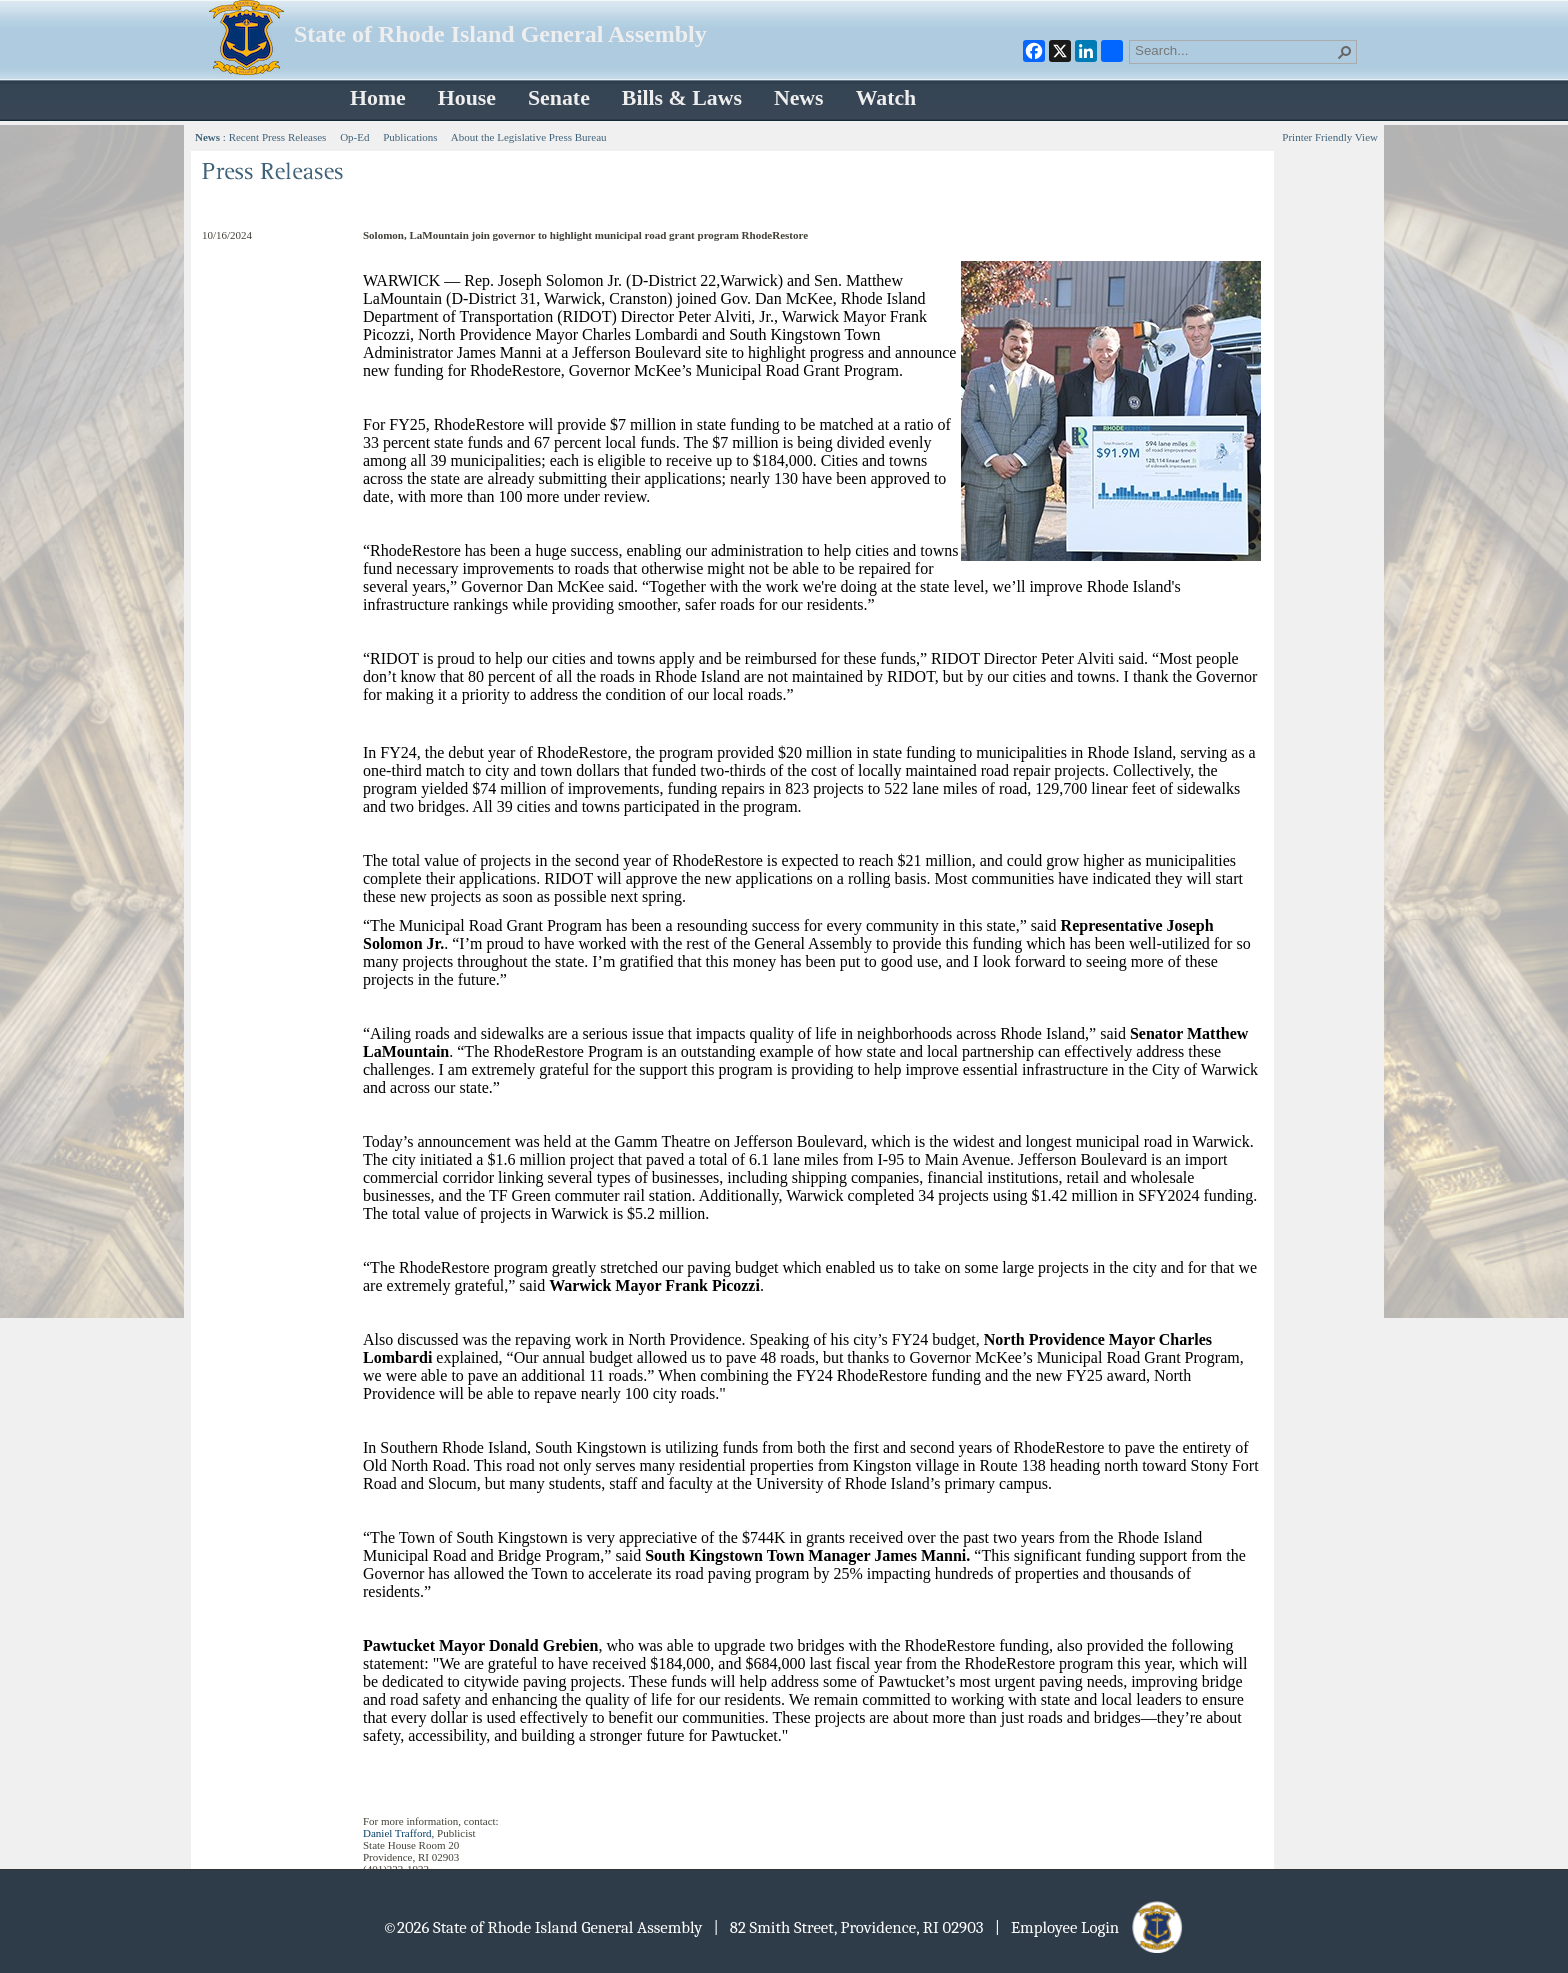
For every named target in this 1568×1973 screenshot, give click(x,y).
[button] (1345, 52)
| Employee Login (1090, 1927)
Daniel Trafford (397, 1833)
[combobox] (1235, 50)
